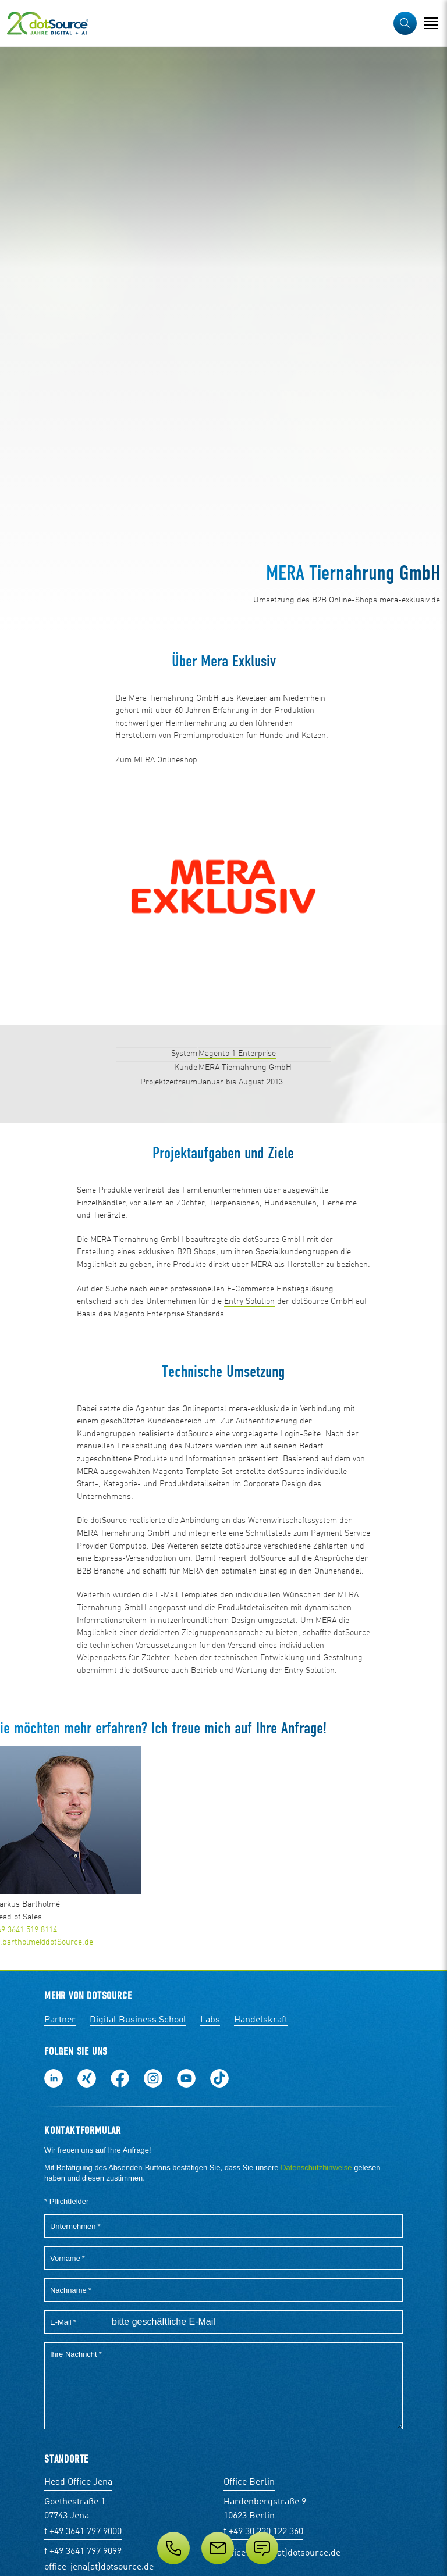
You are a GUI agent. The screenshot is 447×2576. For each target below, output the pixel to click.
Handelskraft (261, 2020)
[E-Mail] (217, 2548)
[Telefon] (173, 2548)
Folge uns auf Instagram (153, 2078)
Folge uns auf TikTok (219, 2078)
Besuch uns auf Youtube (186, 2078)
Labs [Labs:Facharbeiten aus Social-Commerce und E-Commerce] (210, 2020)
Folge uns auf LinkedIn (53, 2078)
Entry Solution (249, 1301)
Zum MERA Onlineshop (156, 760)
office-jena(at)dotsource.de (99, 2567)
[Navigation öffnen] (430, 23)
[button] (405, 23)
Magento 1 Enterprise (237, 1054)
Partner (60, 2020)
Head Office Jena (78, 2482)
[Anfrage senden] (262, 2548)
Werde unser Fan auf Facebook (120, 2078)
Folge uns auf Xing (86, 2078)
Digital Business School (138, 2020)
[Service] (223, 2548)
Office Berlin (249, 2482)
